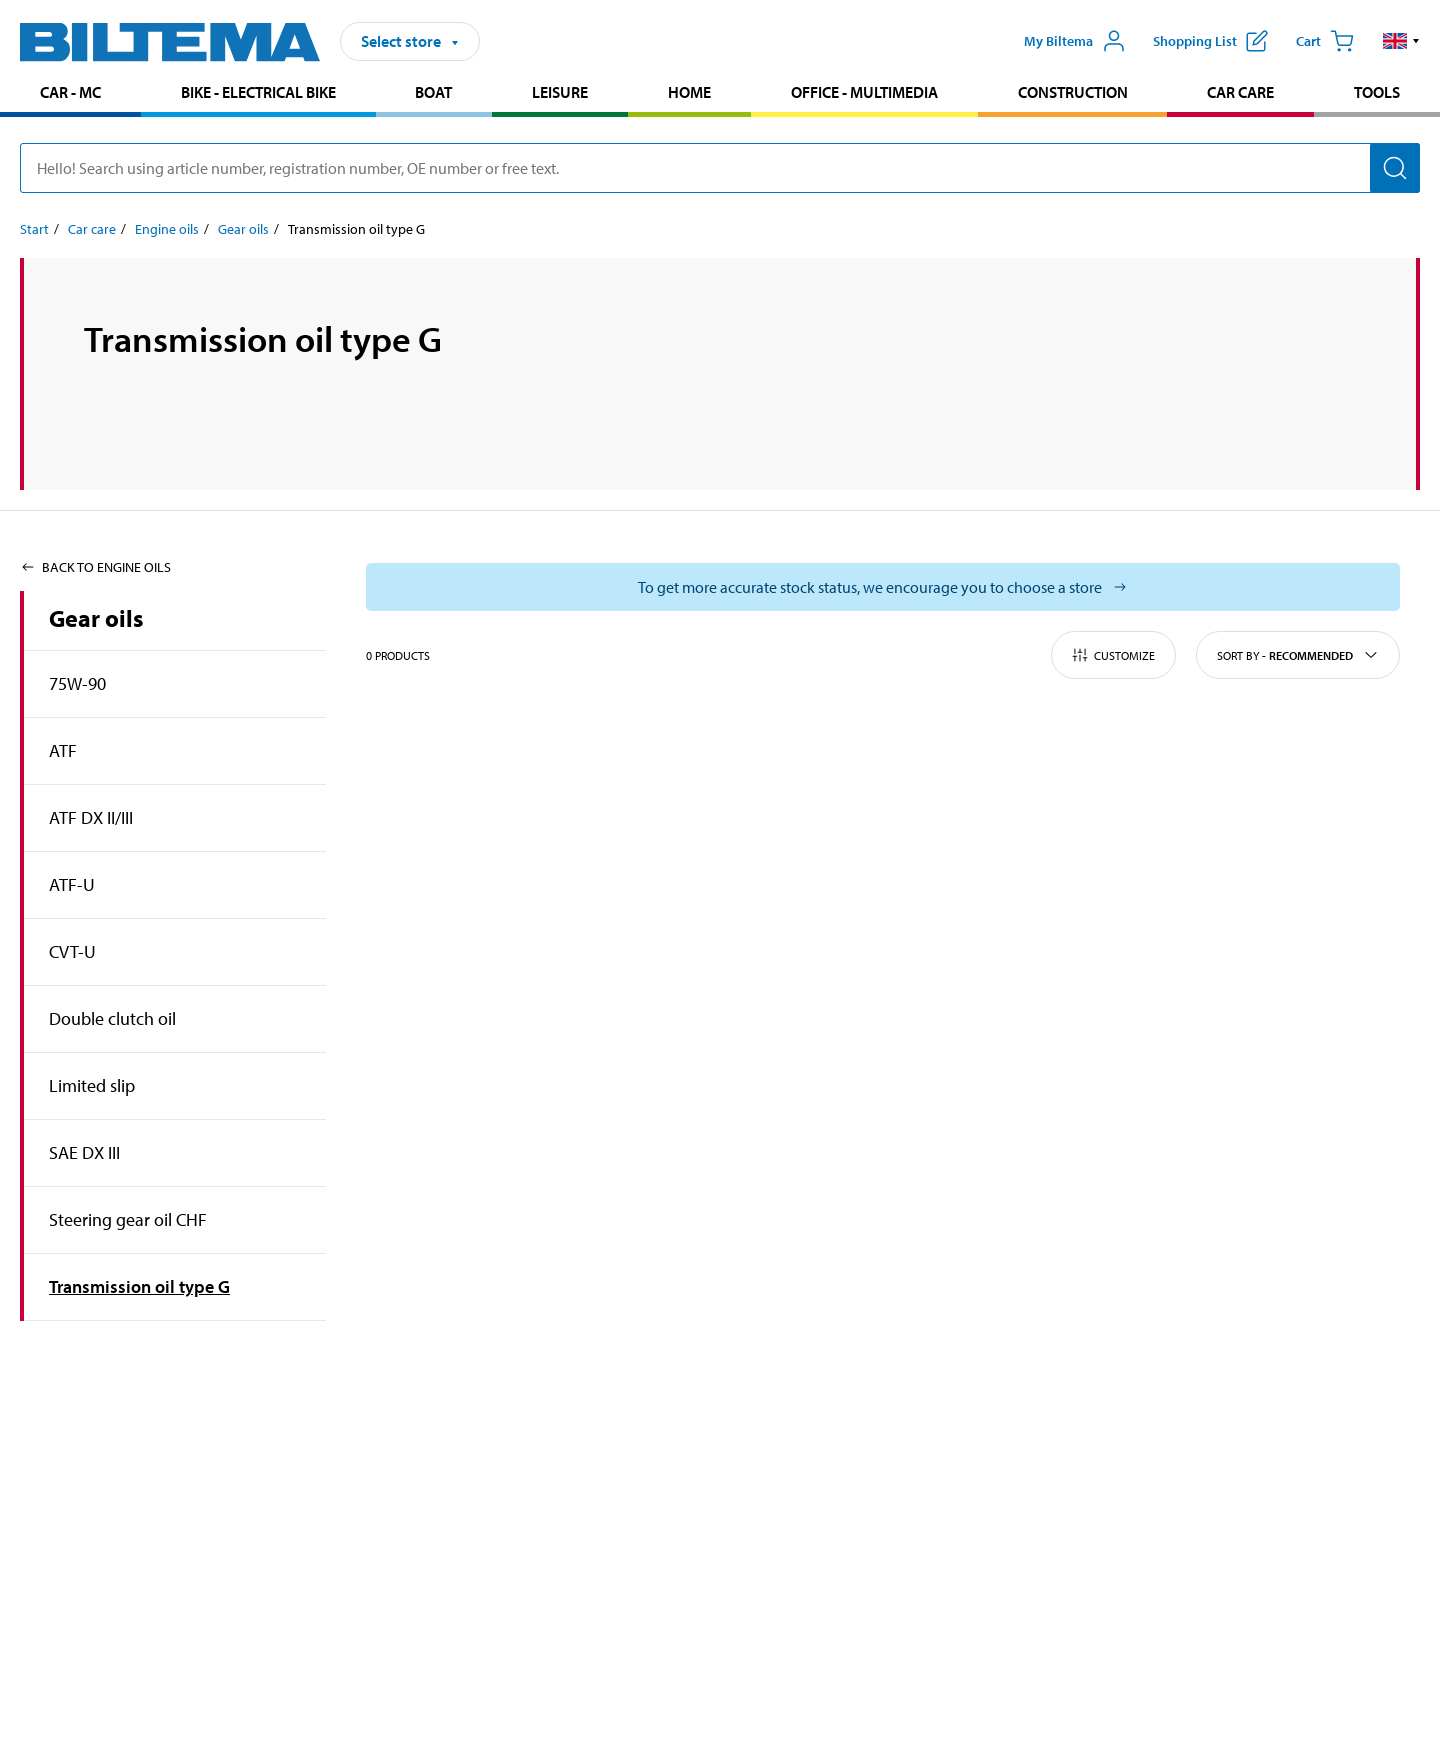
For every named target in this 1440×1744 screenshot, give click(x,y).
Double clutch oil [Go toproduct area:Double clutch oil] (112, 1018)
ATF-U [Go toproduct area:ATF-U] (72, 884)
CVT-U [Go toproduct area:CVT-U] (72, 951)
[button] (1401, 41)
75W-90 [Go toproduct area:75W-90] (77, 683)
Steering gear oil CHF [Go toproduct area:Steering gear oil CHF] (128, 1219)
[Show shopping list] (1210, 41)
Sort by (1298, 655)
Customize (1113, 655)
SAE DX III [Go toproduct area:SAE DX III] (84, 1152)
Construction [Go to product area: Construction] (1073, 92)
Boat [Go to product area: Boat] (433, 92)
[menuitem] (70, 94)
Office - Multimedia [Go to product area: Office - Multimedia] (864, 92)
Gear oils (96, 618)
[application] (1400, 1699)
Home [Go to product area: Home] (689, 92)
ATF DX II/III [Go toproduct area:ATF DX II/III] (91, 817)
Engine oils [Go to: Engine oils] (167, 229)
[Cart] (1325, 41)
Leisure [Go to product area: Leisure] (560, 92)
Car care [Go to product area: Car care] (1240, 92)
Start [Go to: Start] (34, 229)
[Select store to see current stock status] (883, 587)
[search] (720, 168)
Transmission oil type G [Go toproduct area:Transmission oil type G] (139, 1286)
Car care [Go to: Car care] (92, 229)
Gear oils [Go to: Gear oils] (243, 229)
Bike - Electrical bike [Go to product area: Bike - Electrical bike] (258, 92)
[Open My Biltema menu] (1075, 41)
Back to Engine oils (95, 567)
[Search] (1395, 168)
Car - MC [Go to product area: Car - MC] (70, 92)
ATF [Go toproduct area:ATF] (63, 750)
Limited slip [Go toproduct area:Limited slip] (92, 1085)
